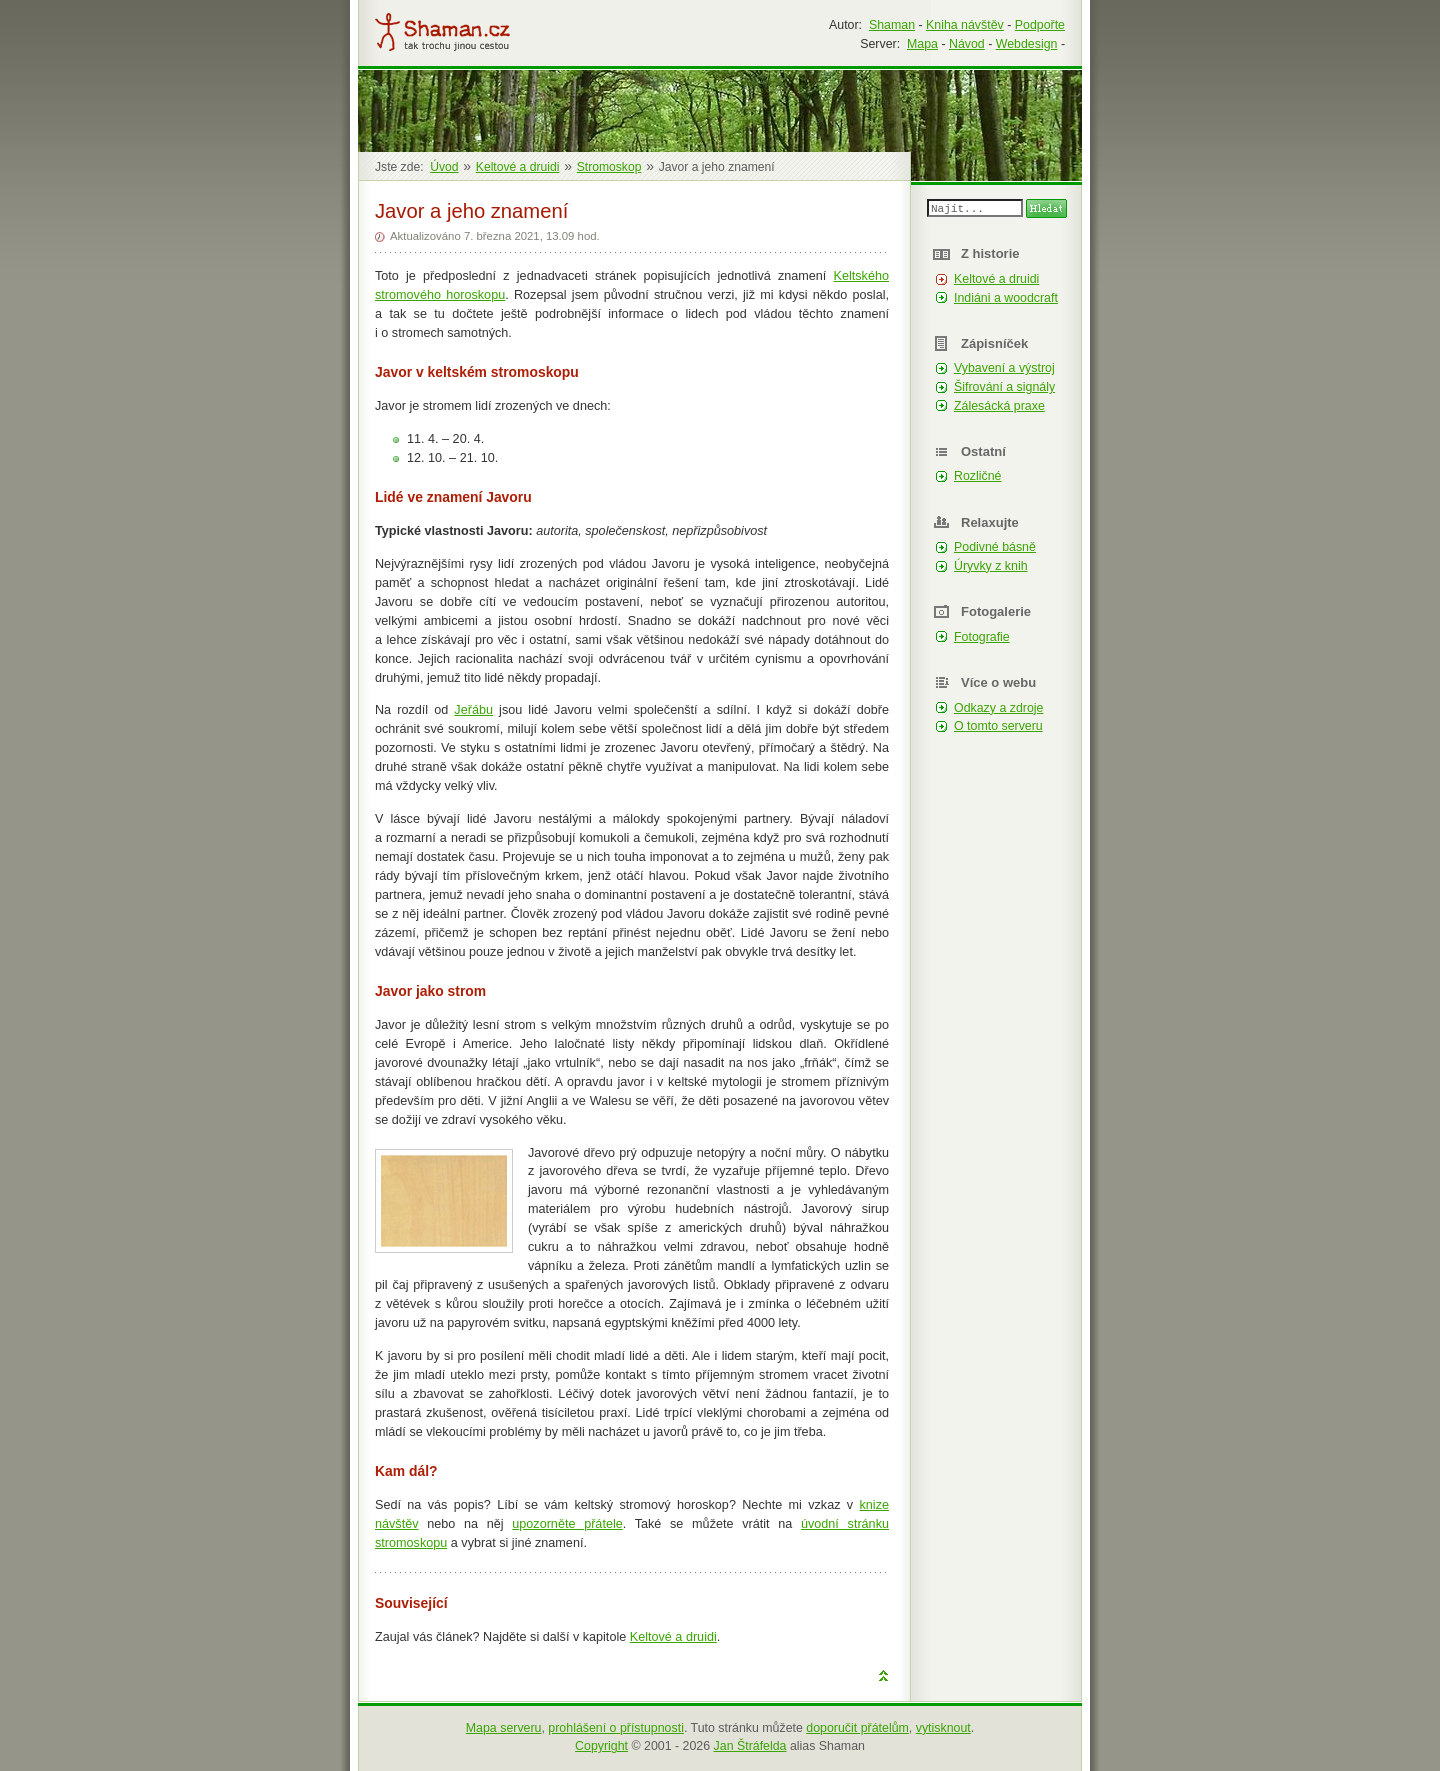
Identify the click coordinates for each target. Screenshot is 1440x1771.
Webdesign (1027, 44)
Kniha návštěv (965, 25)
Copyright (601, 1746)
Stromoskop (609, 167)
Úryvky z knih (991, 566)
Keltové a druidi (673, 1637)
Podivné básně (995, 547)
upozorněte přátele (567, 1524)
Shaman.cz (442, 32)
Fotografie (982, 637)
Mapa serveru (504, 1728)
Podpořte (1040, 25)
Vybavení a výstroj (1004, 368)
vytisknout (943, 1728)
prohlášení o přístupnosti (616, 1728)
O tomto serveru (998, 726)
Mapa (922, 44)
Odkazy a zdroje (998, 708)
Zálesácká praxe (999, 406)
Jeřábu (473, 710)
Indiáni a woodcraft (1006, 298)
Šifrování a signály (1004, 387)
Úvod (444, 167)
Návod (967, 44)
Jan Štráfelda (750, 1746)
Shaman (892, 25)
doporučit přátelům (857, 1728)
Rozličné (977, 476)
